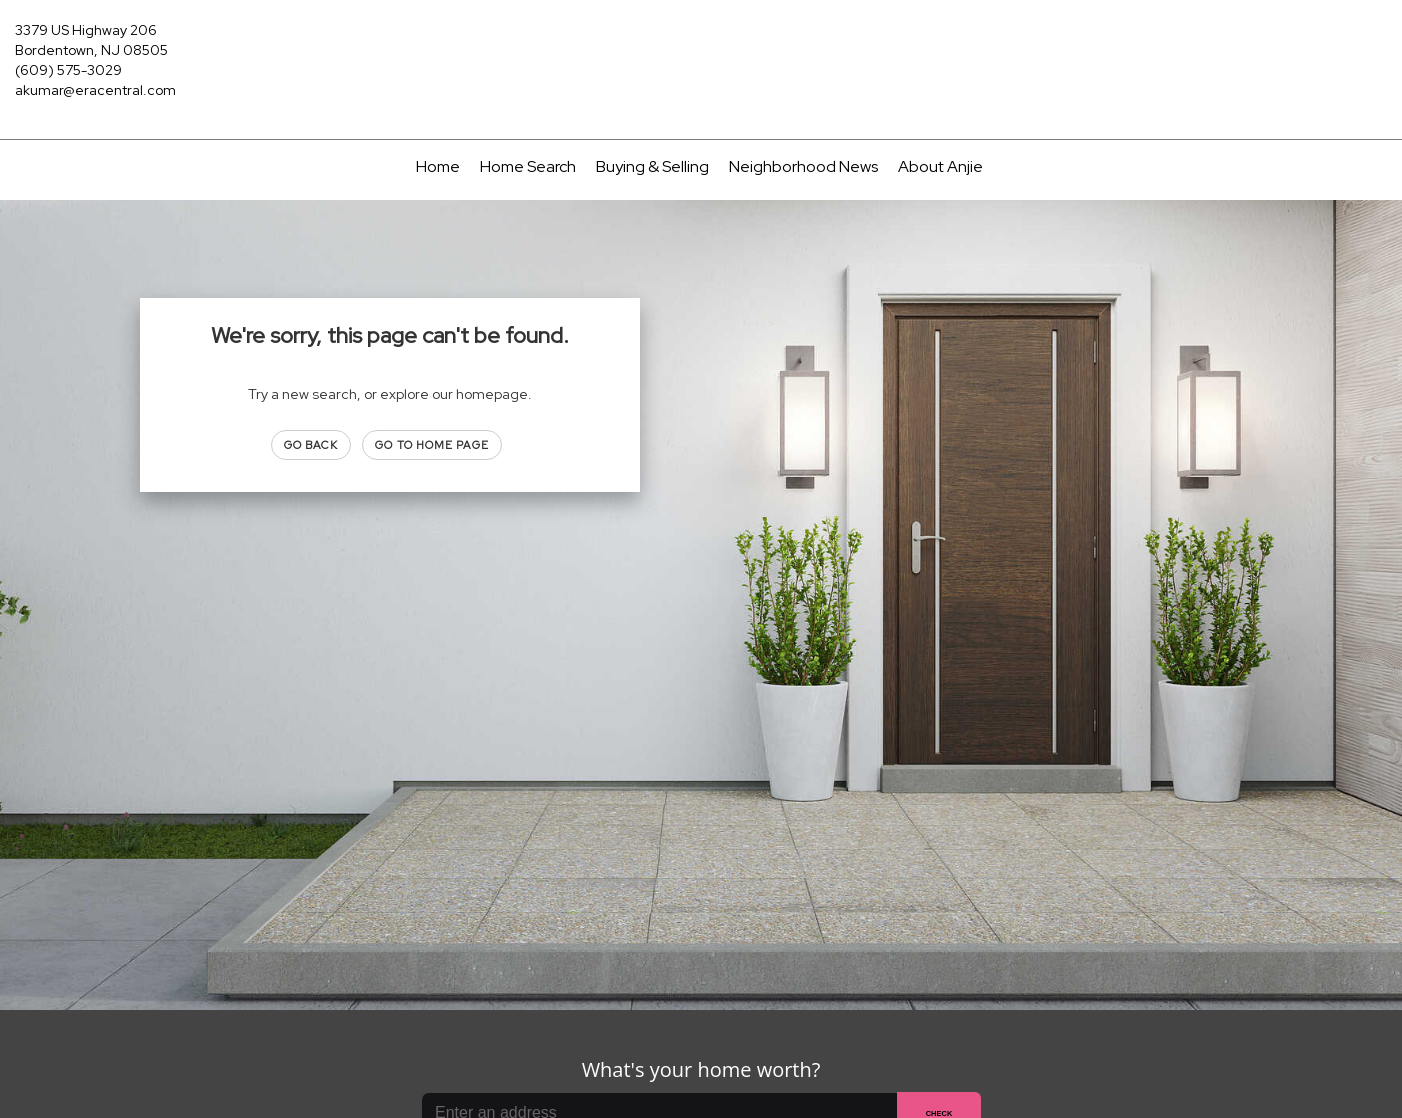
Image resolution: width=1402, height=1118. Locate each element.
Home (438, 166)
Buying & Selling (652, 166)
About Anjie (940, 166)
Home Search (528, 166)
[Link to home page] (700, 42)
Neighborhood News (803, 166)
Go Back (311, 445)
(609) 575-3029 (68, 70)
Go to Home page (432, 445)
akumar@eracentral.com (95, 90)
